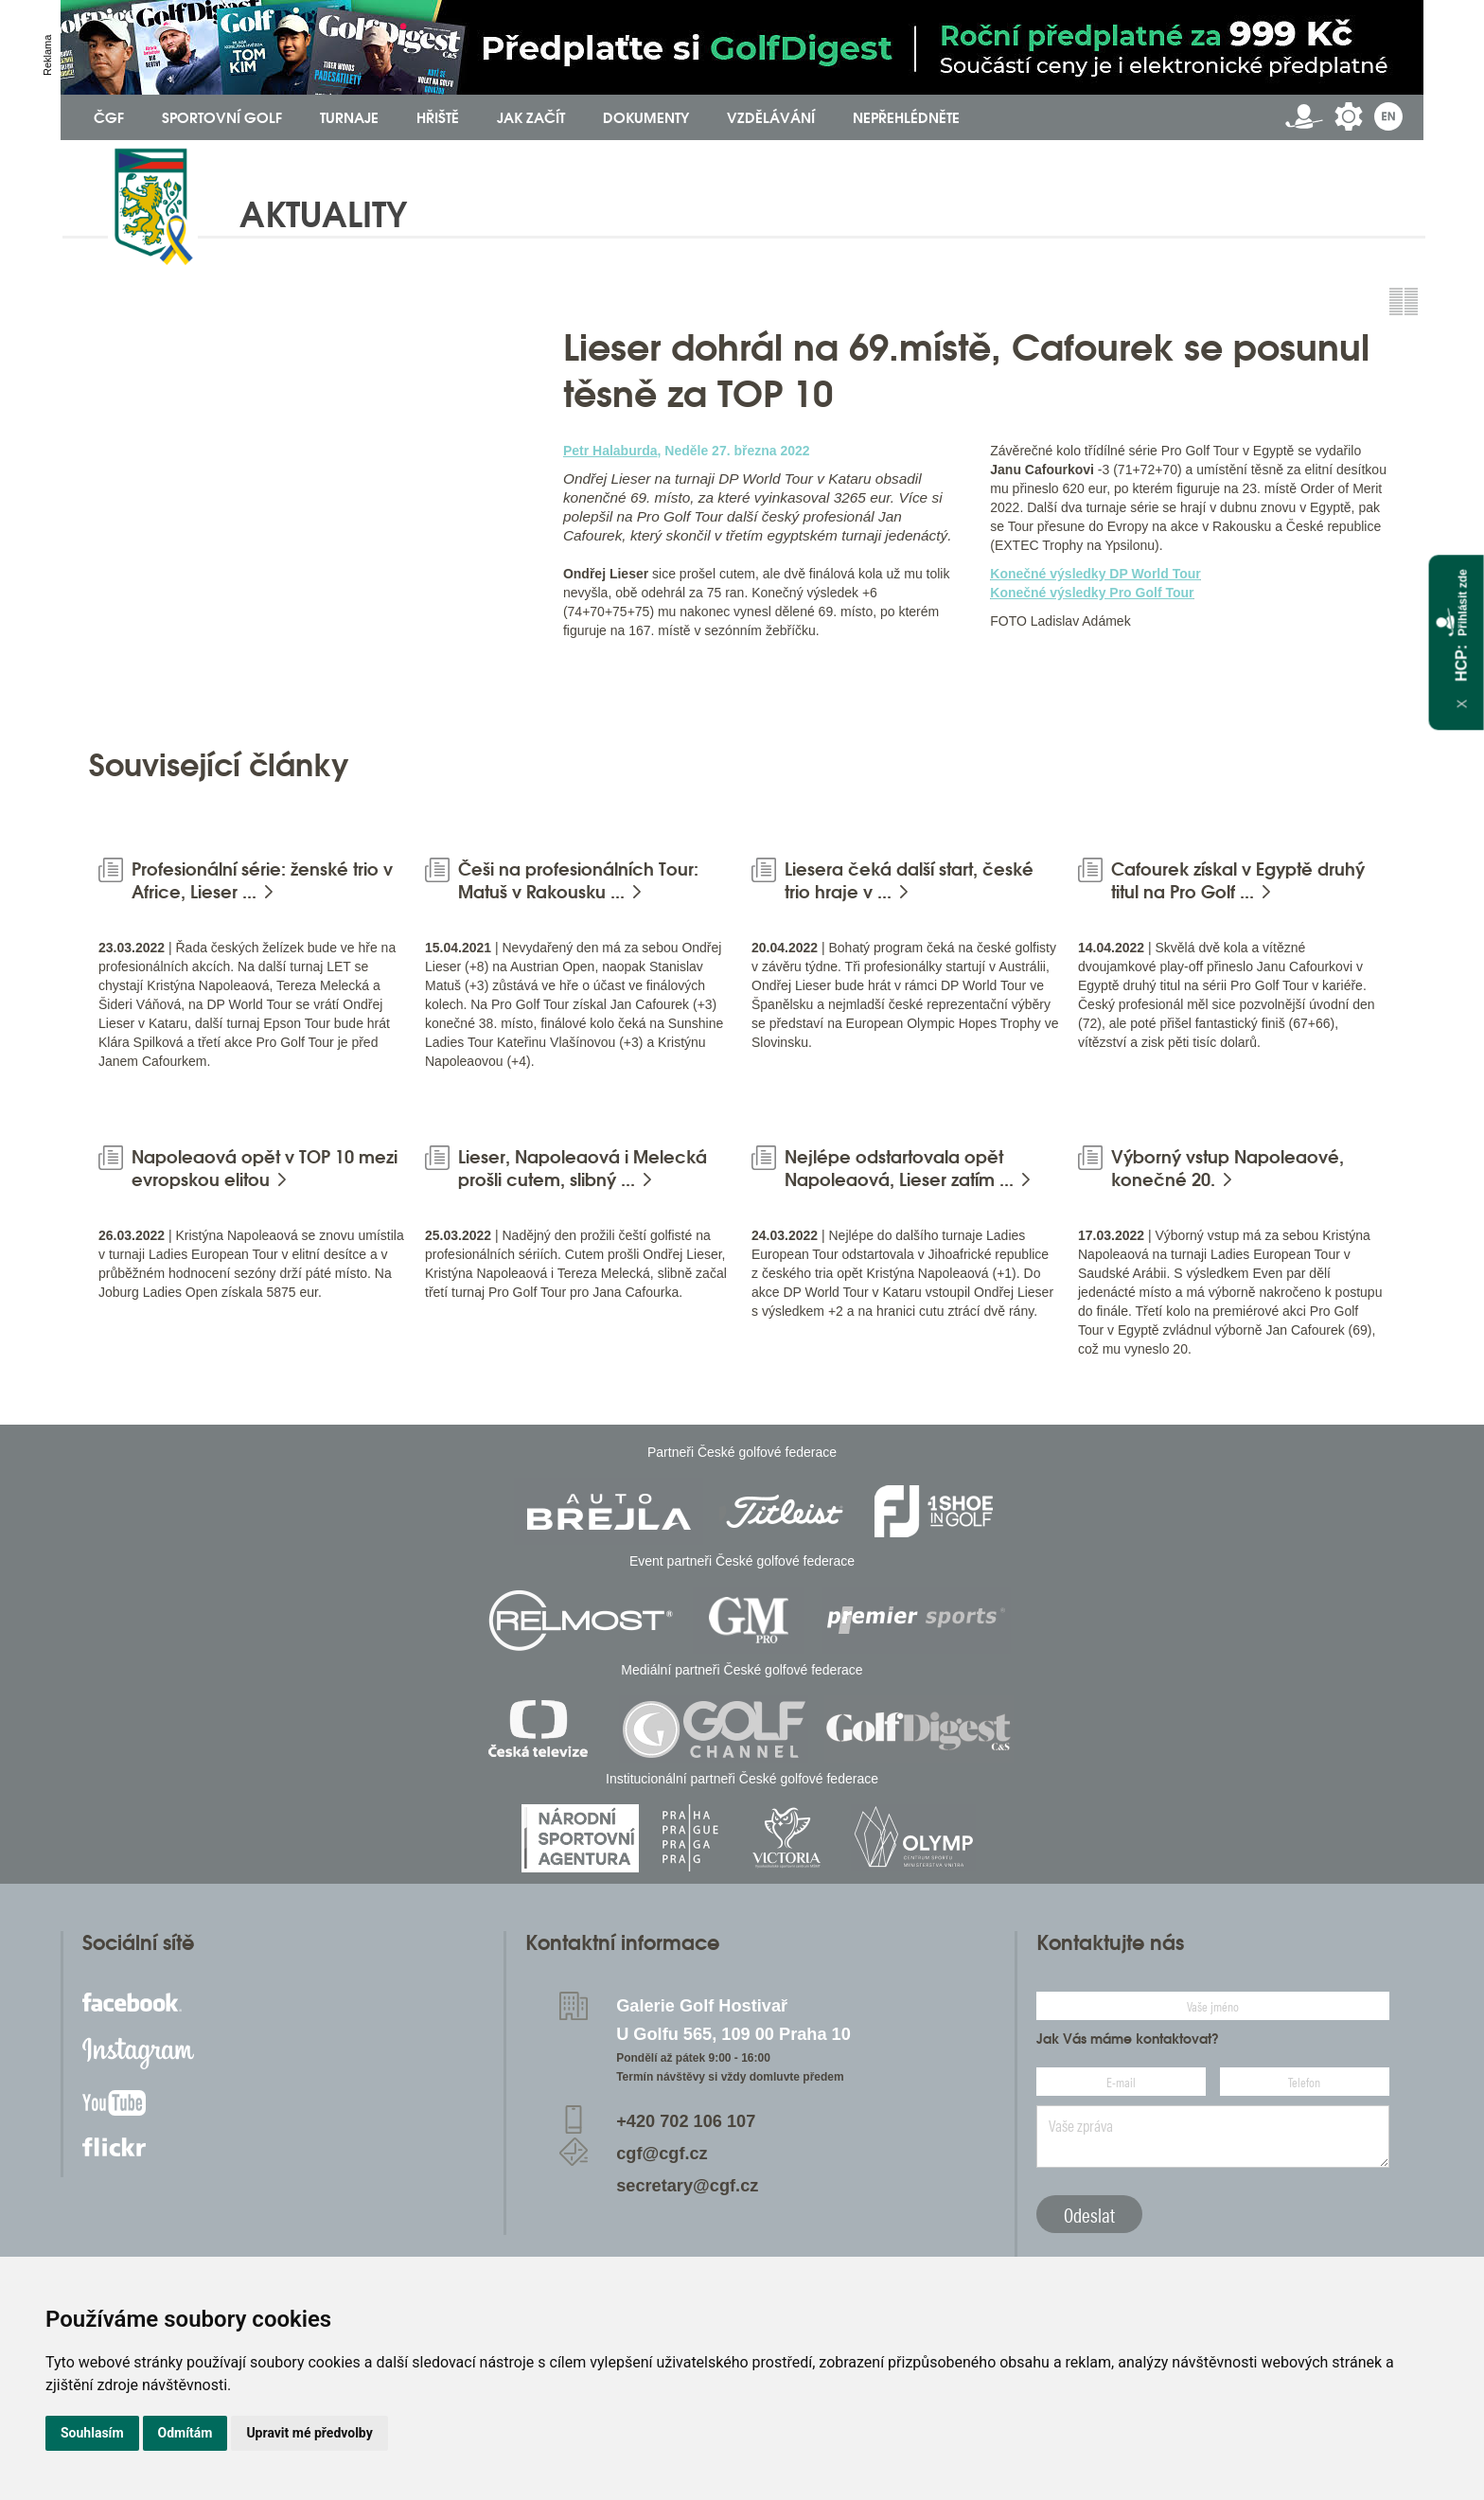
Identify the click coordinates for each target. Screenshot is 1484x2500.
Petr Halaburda (610, 450)
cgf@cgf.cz (662, 2153)
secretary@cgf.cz (687, 2185)
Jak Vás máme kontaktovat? (1127, 2039)
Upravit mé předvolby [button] (309, 2432)
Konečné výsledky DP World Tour (1095, 573)
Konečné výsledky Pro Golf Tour (1091, 592)
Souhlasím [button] (92, 2432)
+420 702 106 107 (685, 2121)
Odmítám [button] (185, 2432)
